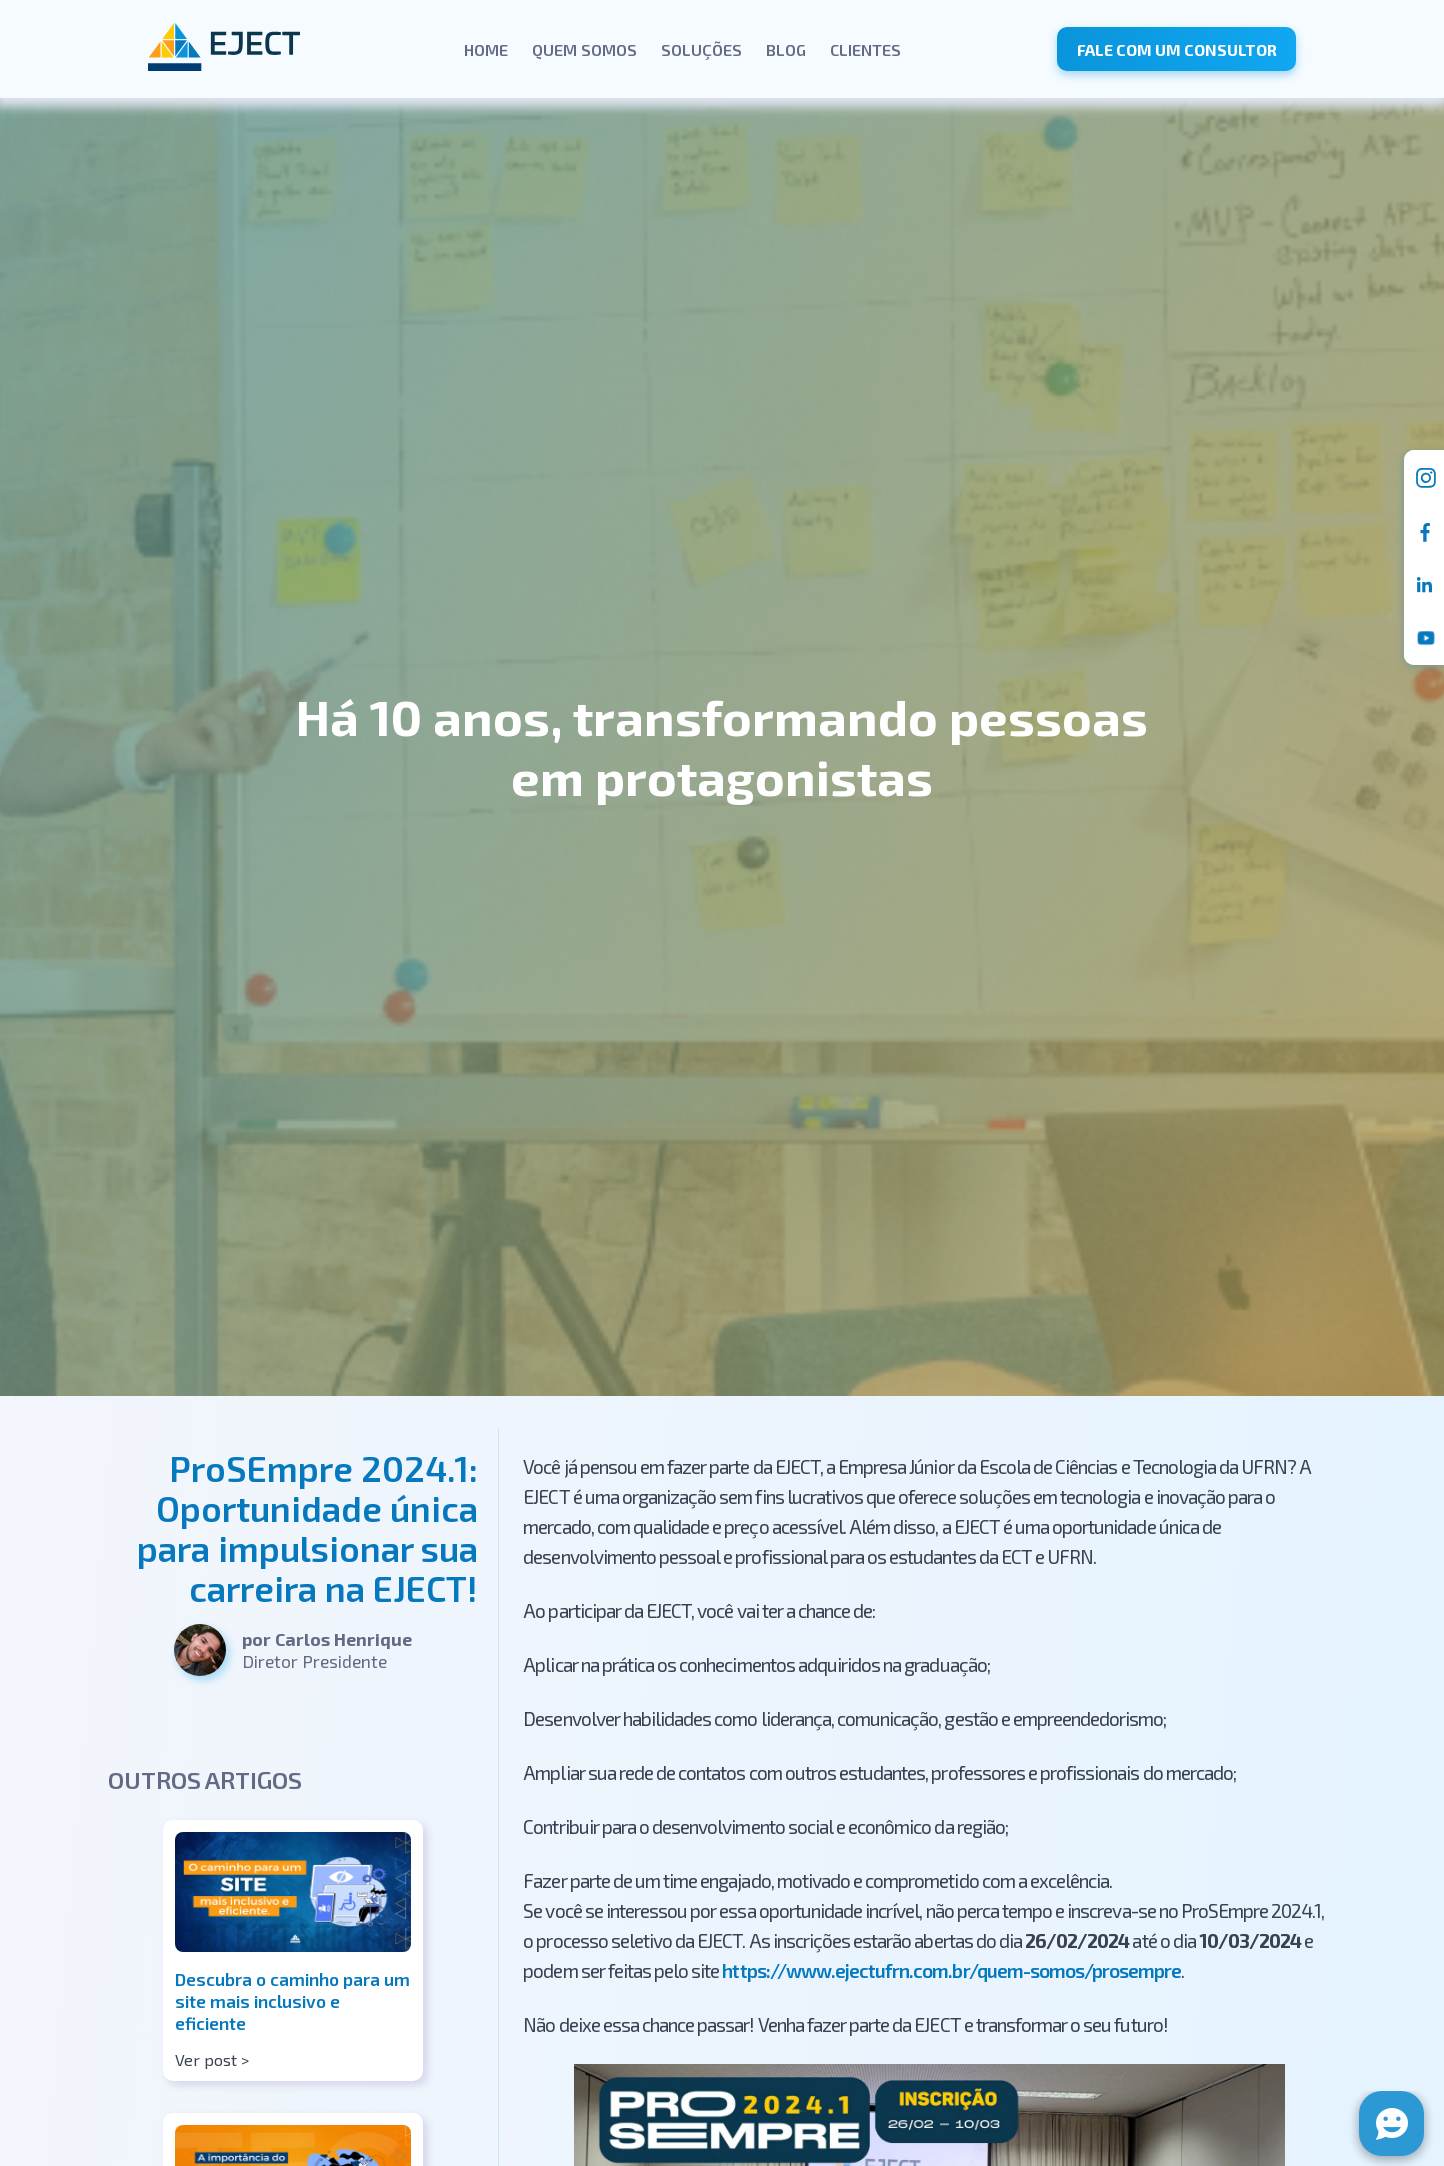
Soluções (701, 49)
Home (486, 49)
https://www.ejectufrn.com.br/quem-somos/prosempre (951, 1970)
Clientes (865, 49)
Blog (786, 49)
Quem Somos (584, 49)
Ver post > (212, 2059)
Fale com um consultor (1177, 49)
